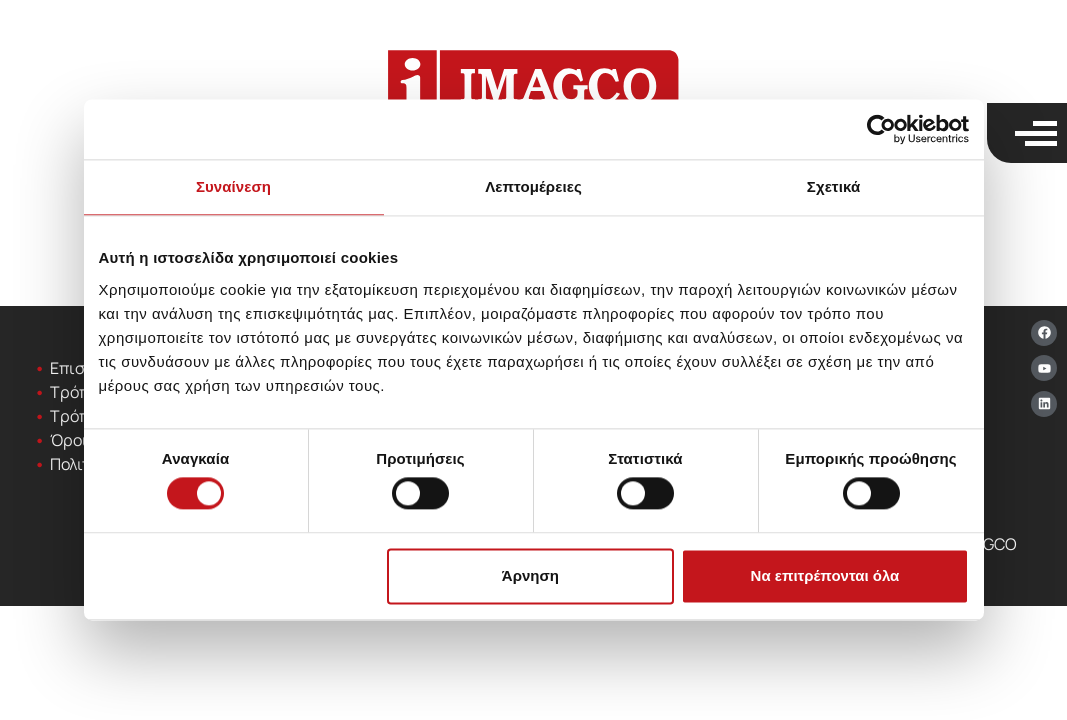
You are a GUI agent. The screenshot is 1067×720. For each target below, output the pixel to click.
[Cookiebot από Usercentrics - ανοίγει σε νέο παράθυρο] (881, 129)
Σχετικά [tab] (833, 186)
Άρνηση (530, 575)
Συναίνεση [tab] (233, 186)
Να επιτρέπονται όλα (825, 575)
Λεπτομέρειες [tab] (533, 186)
